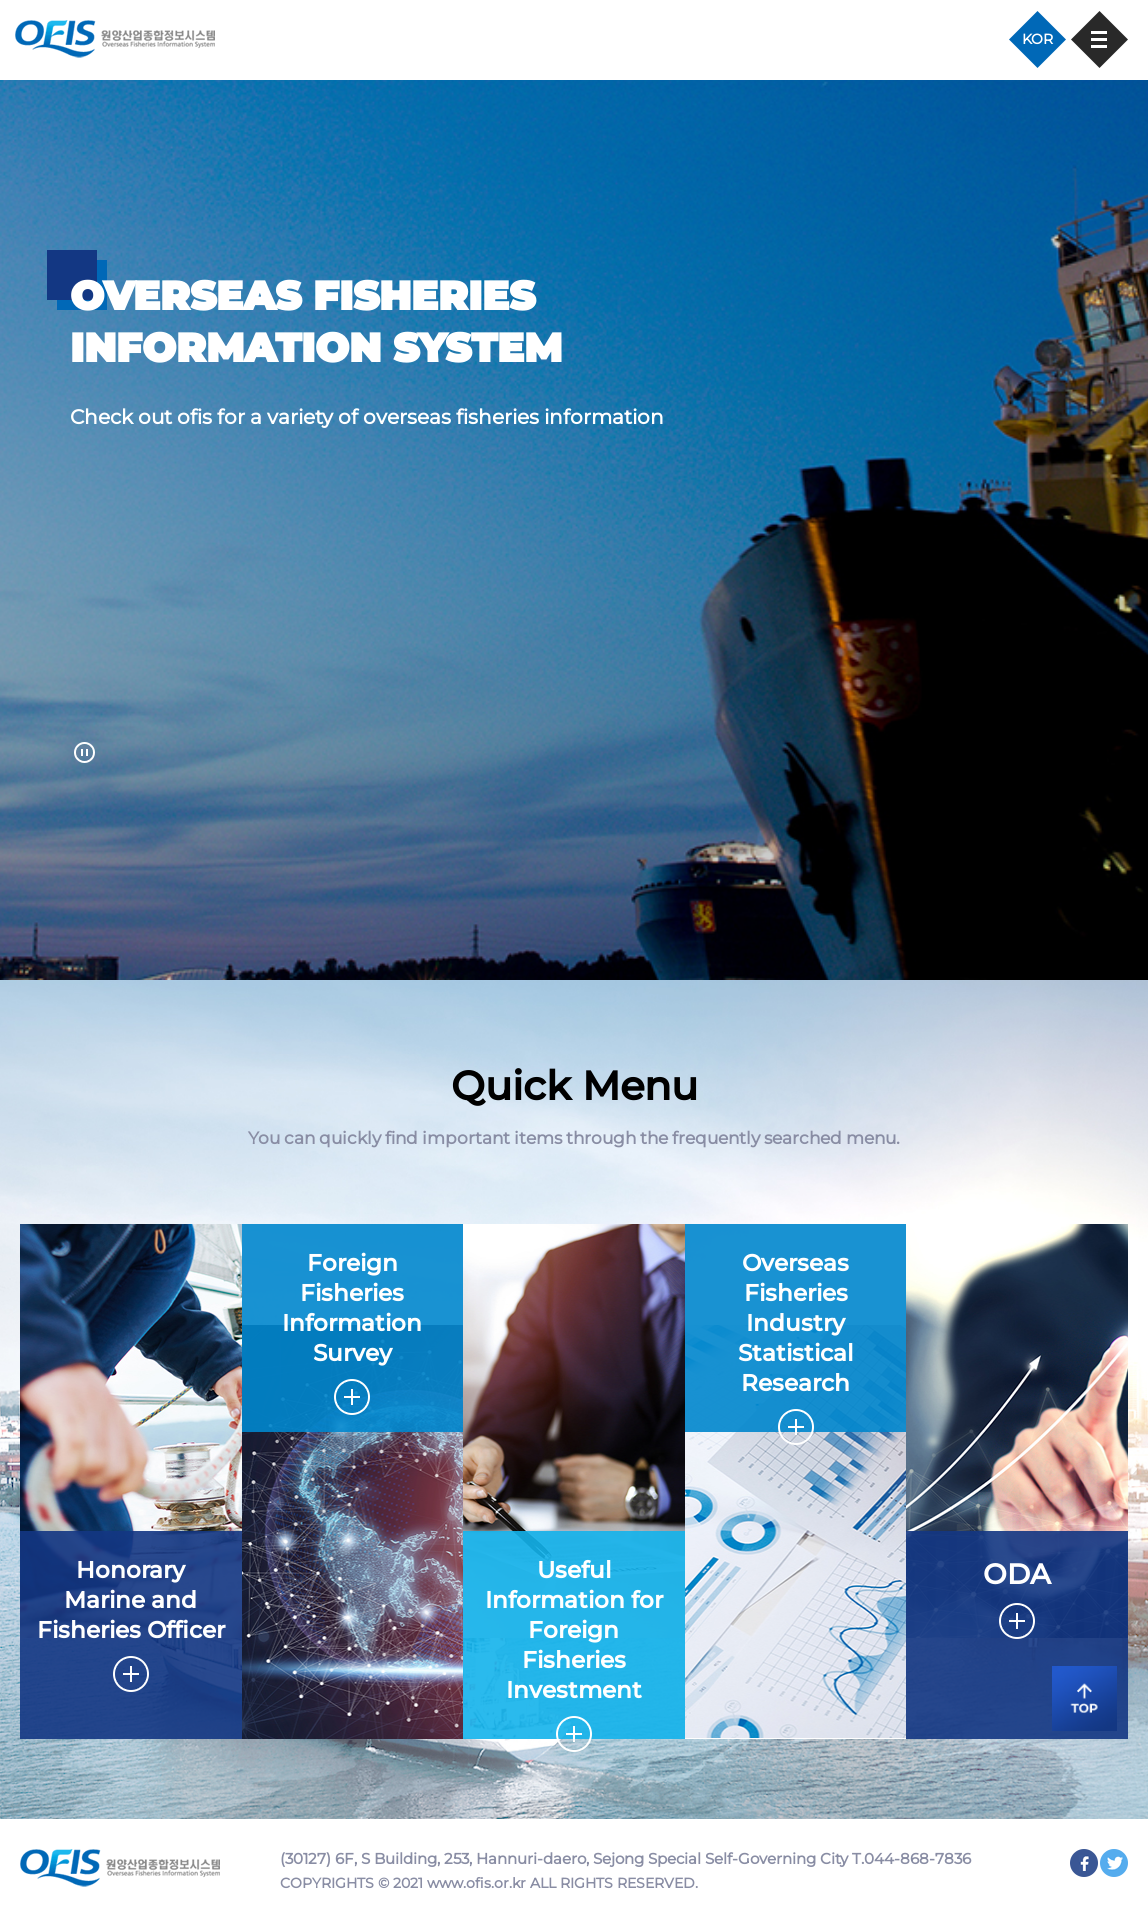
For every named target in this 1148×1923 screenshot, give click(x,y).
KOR (1037, 39)
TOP (1078, 1696)
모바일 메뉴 (1099, 39)
